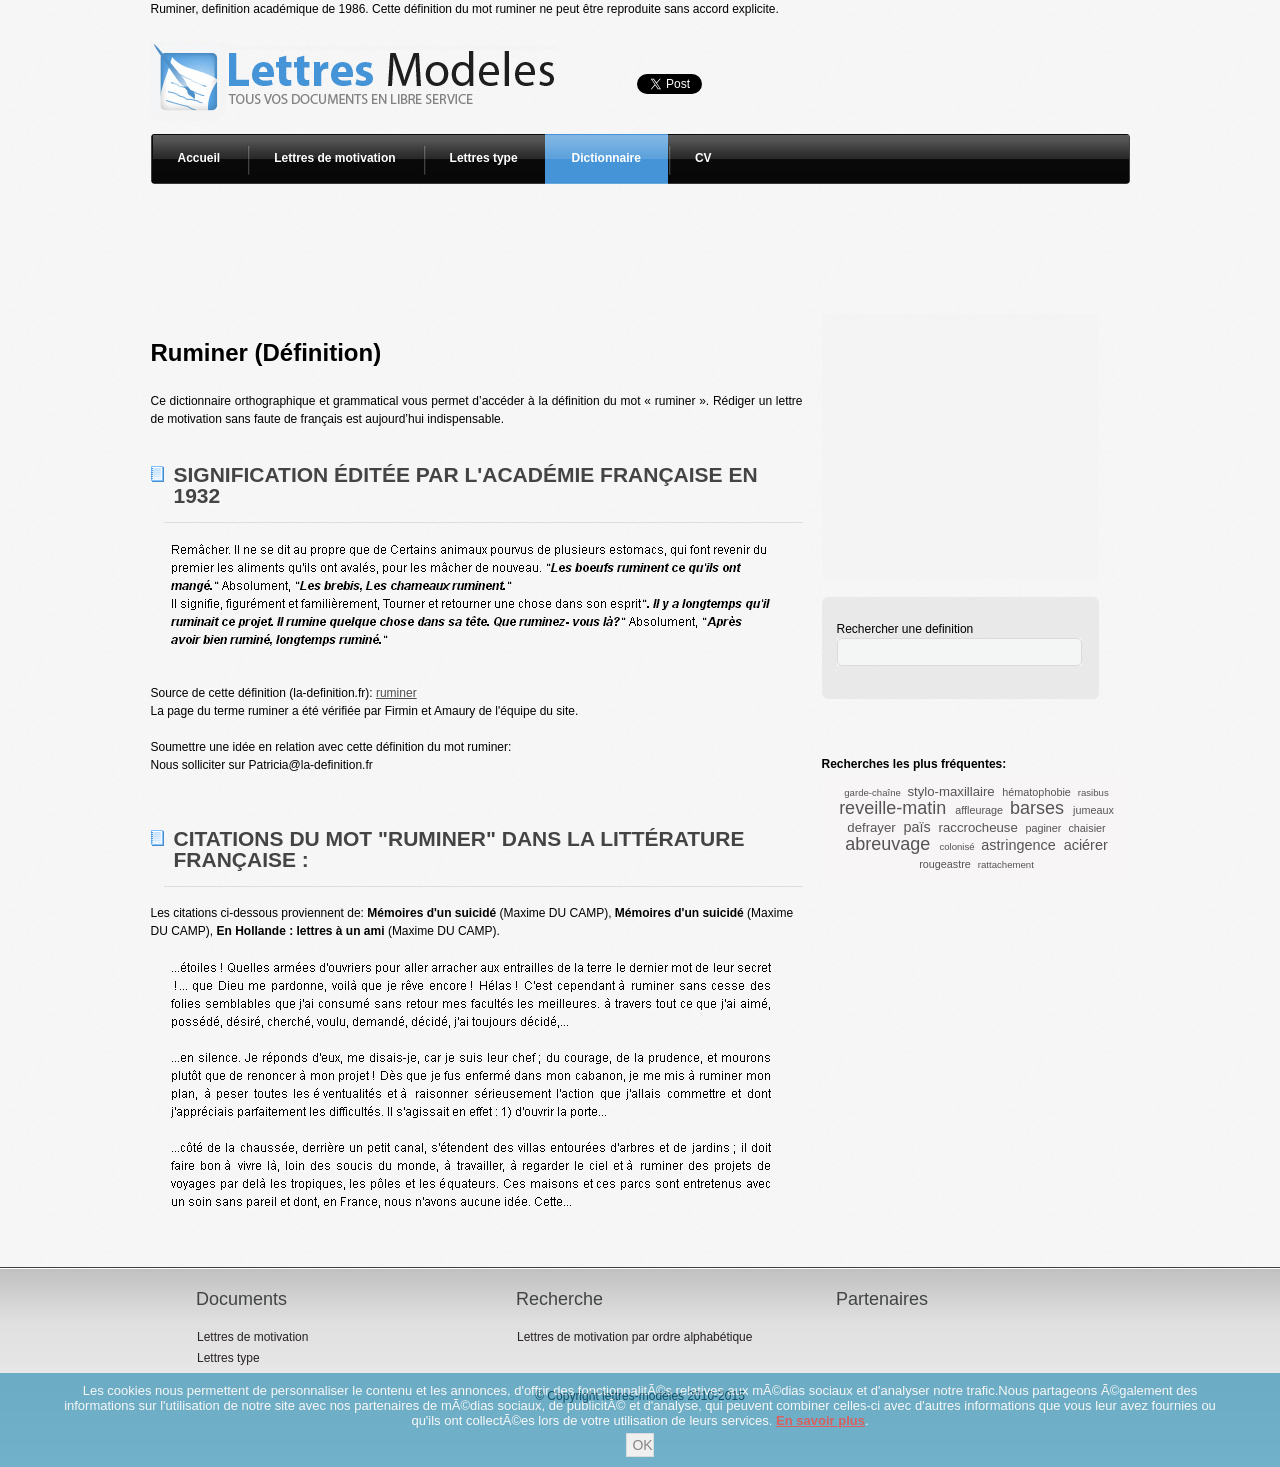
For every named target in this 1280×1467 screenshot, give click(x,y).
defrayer (871, 827)
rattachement (1006, 864)
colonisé (956, 846)
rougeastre (945, 864)
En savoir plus (820, 1420)
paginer (1043, 828)
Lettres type (484, 158)
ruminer (396, 693)
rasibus (1093, 792)
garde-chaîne (872, 792)
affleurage (979, 810)
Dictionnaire (606, 158)
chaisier (1086, 828)
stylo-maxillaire (950, 791)
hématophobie (1036, 792)
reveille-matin (892, 808)
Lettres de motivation (334, 158)
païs (916, 827)
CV (703, 158)
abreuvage (887, 844)
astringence (1018, 845)
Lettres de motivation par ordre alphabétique (634, 1337)
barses (1037, 808)
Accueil (199, 158)
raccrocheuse (978, 827)
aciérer (1086, 845)
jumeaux (1093, 810)
